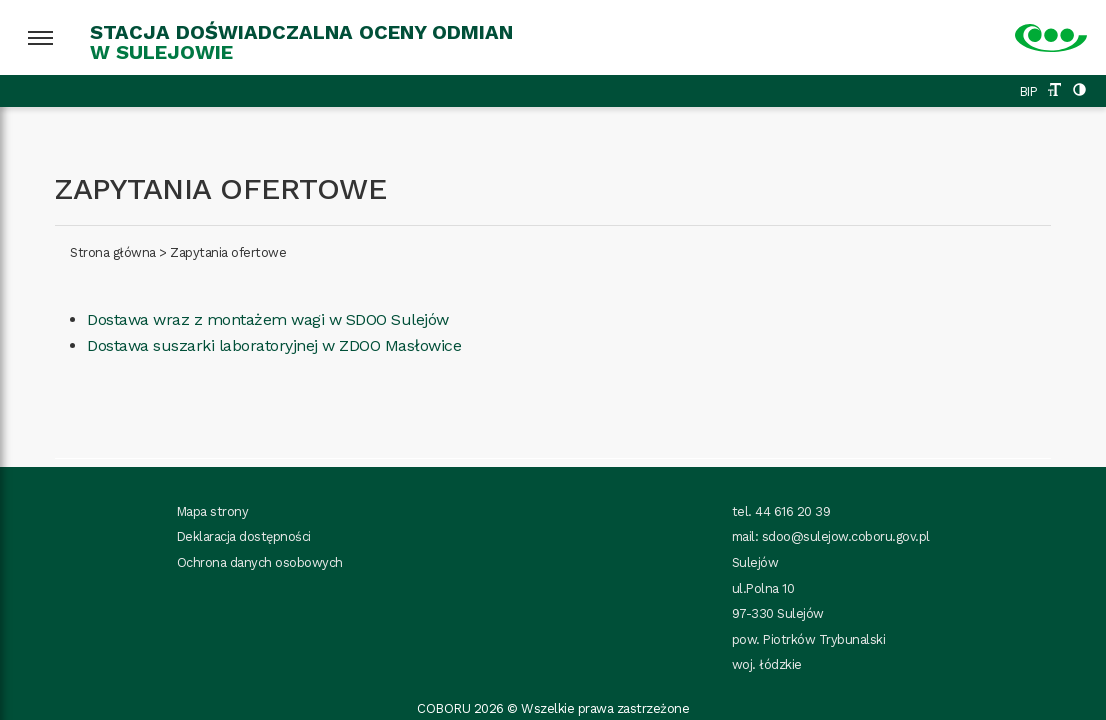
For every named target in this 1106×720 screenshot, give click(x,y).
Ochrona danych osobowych (260, 562)
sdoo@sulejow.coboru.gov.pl (846, 536)
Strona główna (113, 252)
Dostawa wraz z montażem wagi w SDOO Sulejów (268, 319)
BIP (1029, 91)
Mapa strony (213, 511)
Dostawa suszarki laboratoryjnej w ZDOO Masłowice (274, 345)
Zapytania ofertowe (228, 252)
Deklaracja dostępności (244, 536)
